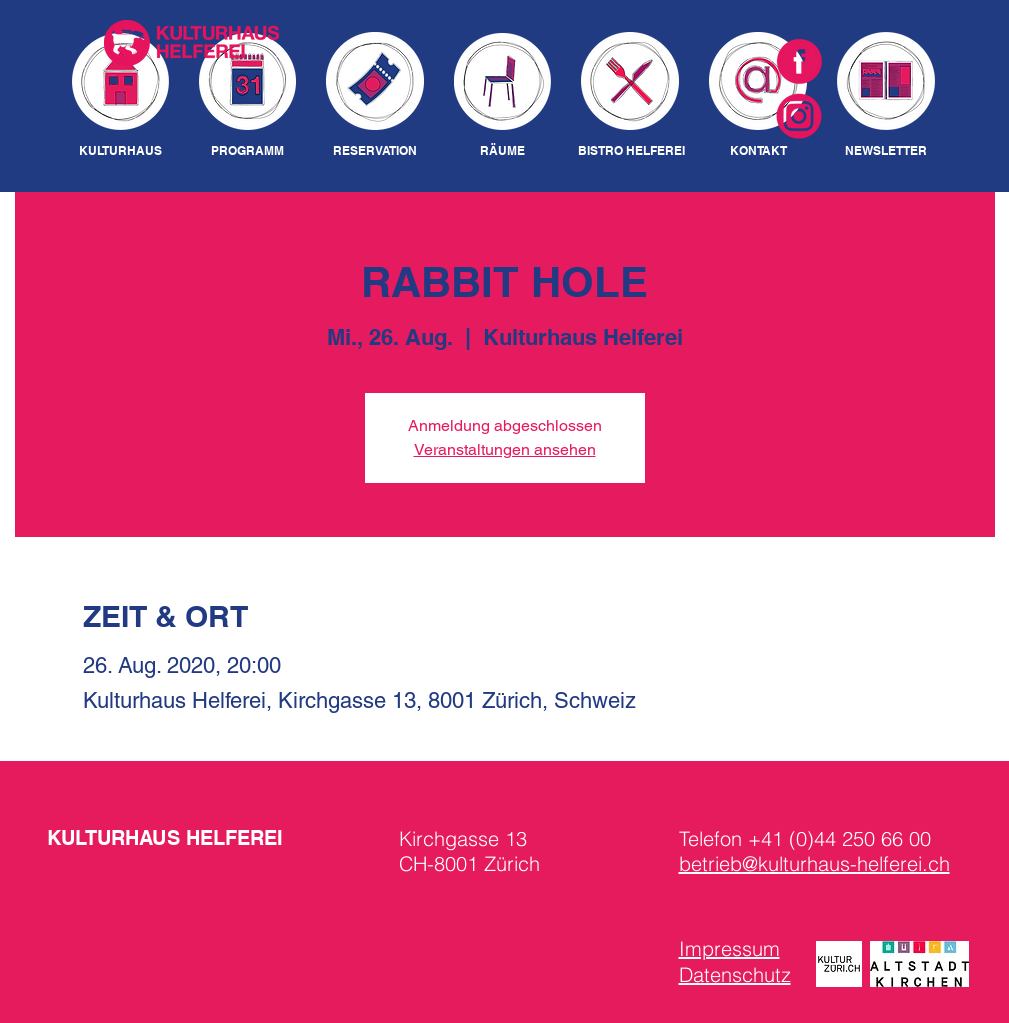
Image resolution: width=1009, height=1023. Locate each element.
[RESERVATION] (375, 151)
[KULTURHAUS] (120, 151)
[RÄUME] (503, 151)
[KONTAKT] (758, 151)
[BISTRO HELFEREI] (631, 151)
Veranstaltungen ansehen (505, 449)
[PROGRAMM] (247, 151)
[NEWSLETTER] (886, 151)
